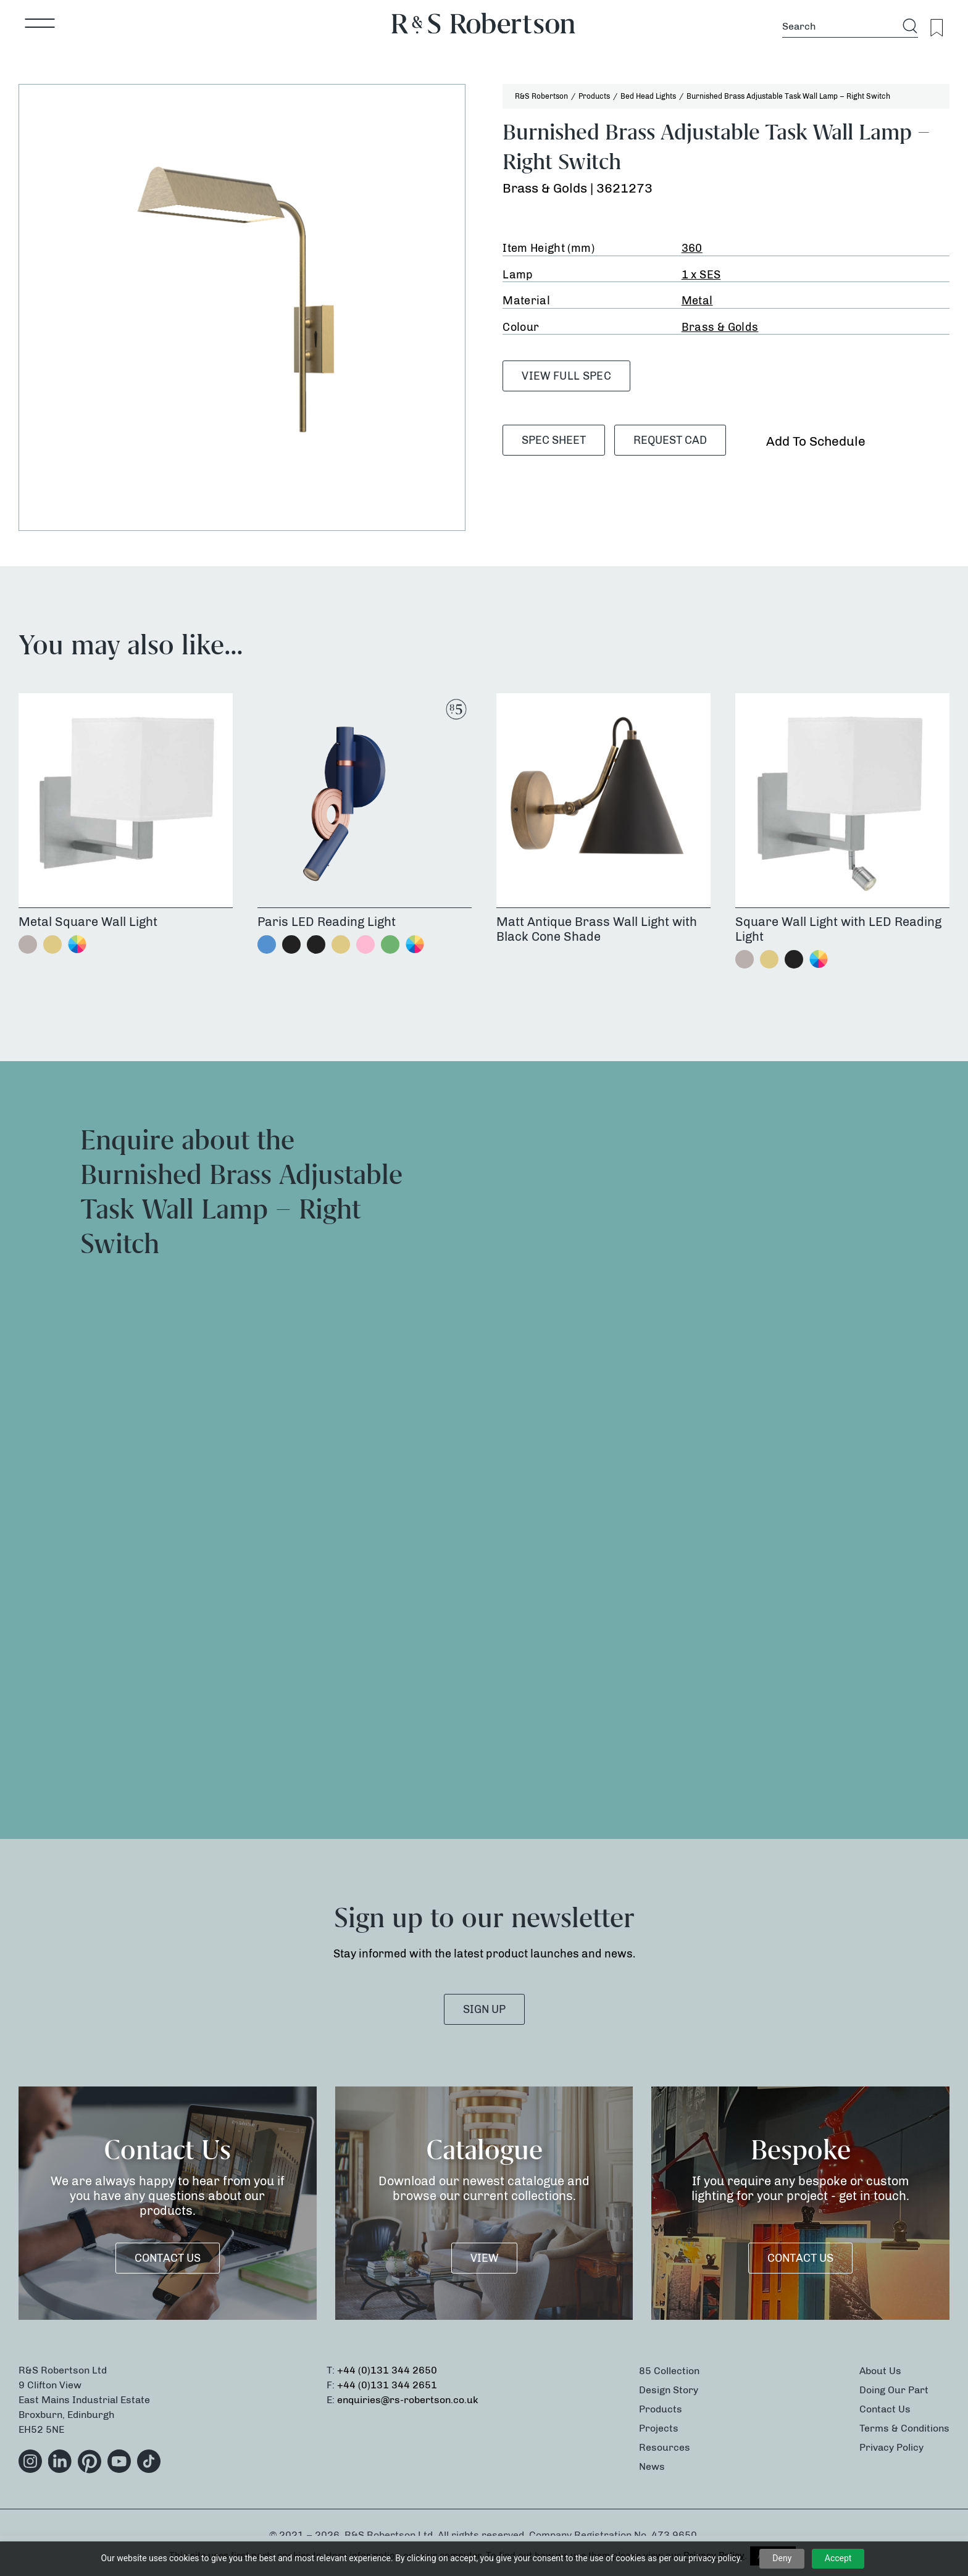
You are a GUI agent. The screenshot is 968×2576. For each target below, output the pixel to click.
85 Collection (669, 2371)
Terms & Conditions (904, 2428)
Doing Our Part (893, 2390)
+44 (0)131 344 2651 (387, 2385)
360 (692, 248)
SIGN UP (484, 2009)
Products (660, 2409)
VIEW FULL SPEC (566, 376)
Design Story (668, 2390)
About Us (880, 2371)
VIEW (484, 2258)
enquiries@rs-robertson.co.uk (407, 2400)
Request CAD (670, 440)
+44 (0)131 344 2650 (387, 2370)
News (652, 2466)
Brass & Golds (720, 327)
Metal (697, 300)
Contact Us (168, 2258)
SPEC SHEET (554, 440)
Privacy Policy (891, 2447)
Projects (658, 2428)
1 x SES (701, 274)
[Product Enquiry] (717, 1447)
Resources (664, 2447)
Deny (781, 2558)
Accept (838, 2558)
